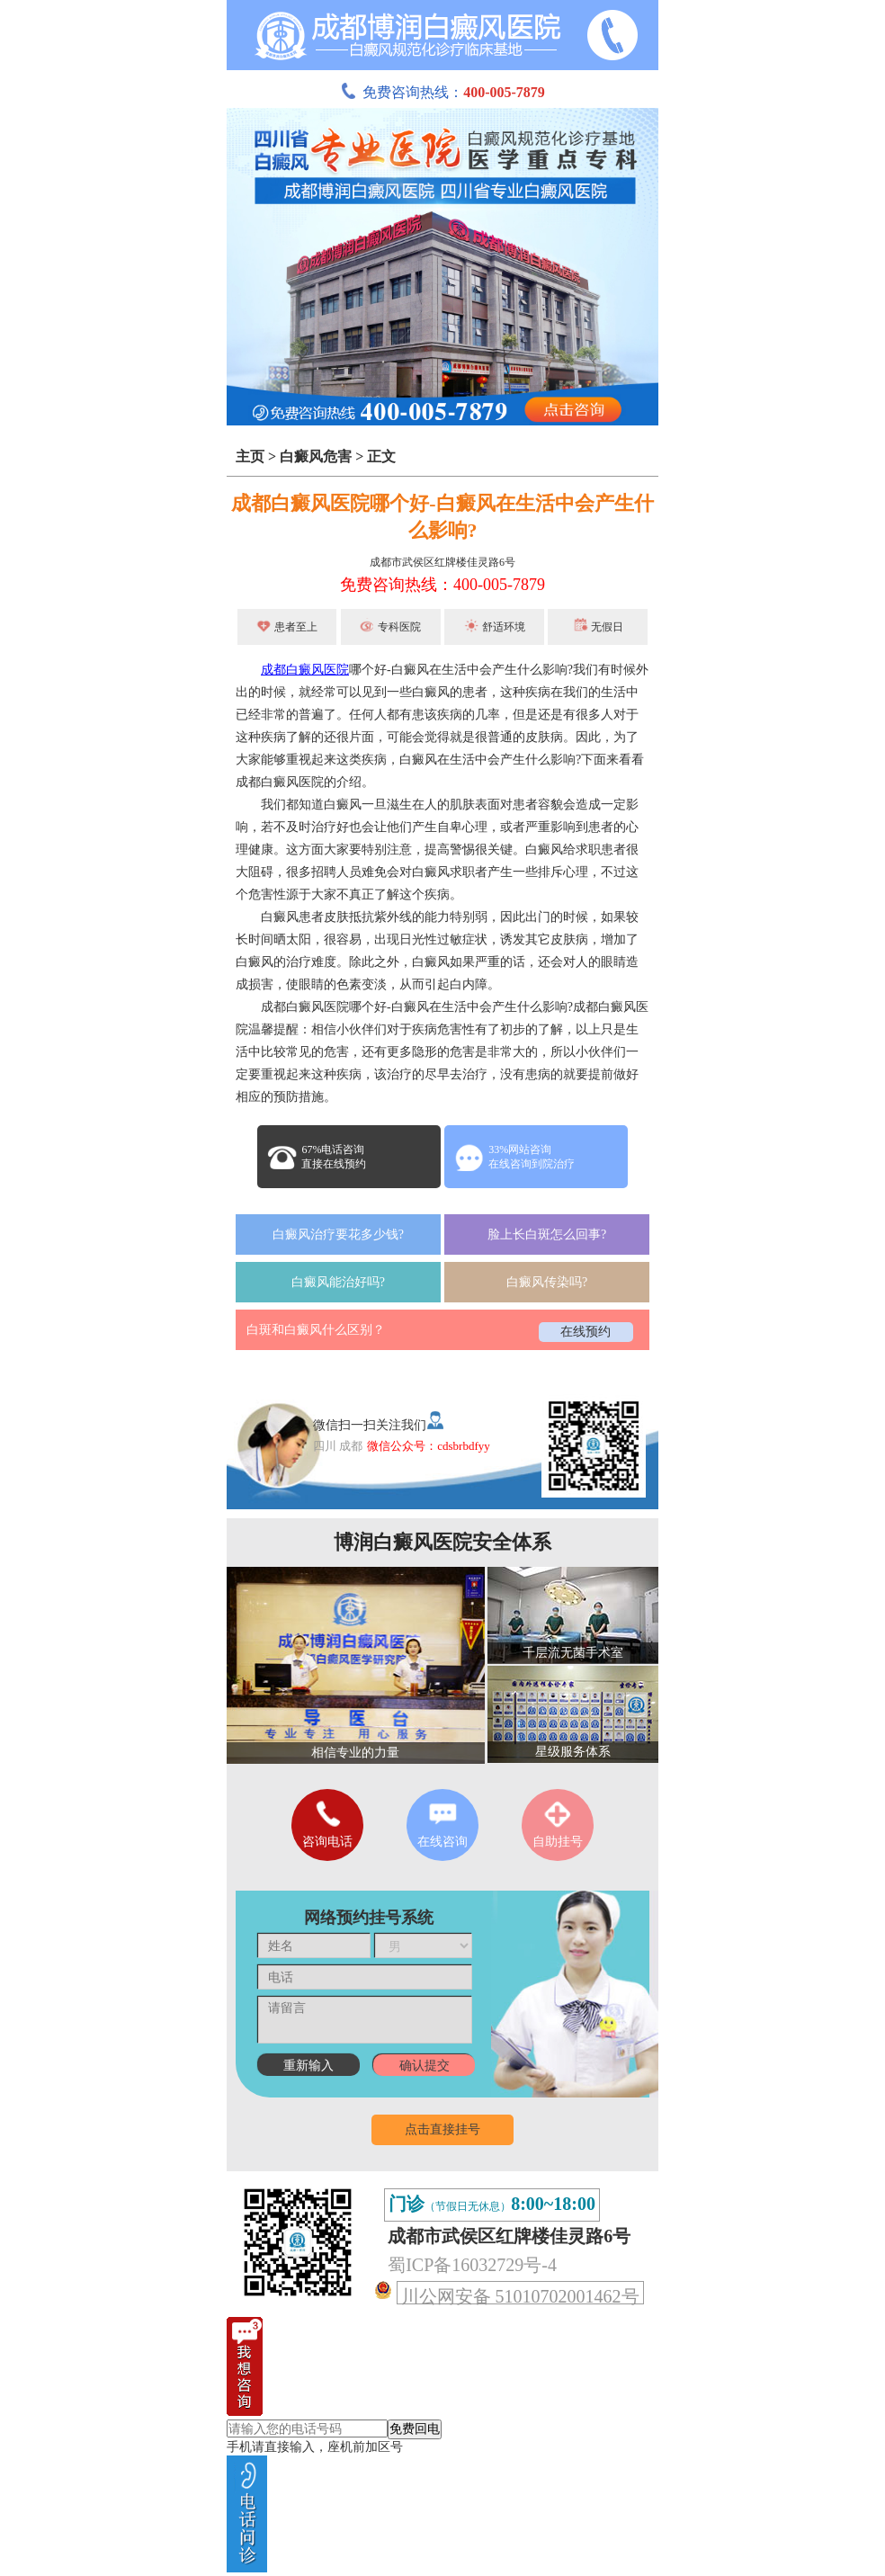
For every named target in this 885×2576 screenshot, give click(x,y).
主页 (250, 456)
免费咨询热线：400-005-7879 (442, 585)
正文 (381, 456)
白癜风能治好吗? (338, 1282)
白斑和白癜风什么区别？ (315, 1330)
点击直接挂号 (442, 2129)
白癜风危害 (316, 456)
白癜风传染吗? (546, 1282)
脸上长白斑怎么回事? (546, 1234)
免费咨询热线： (442, 92)
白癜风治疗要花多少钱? (338, 1234)
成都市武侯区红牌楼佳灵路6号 (442, 562)
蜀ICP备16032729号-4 (472, 2265)
